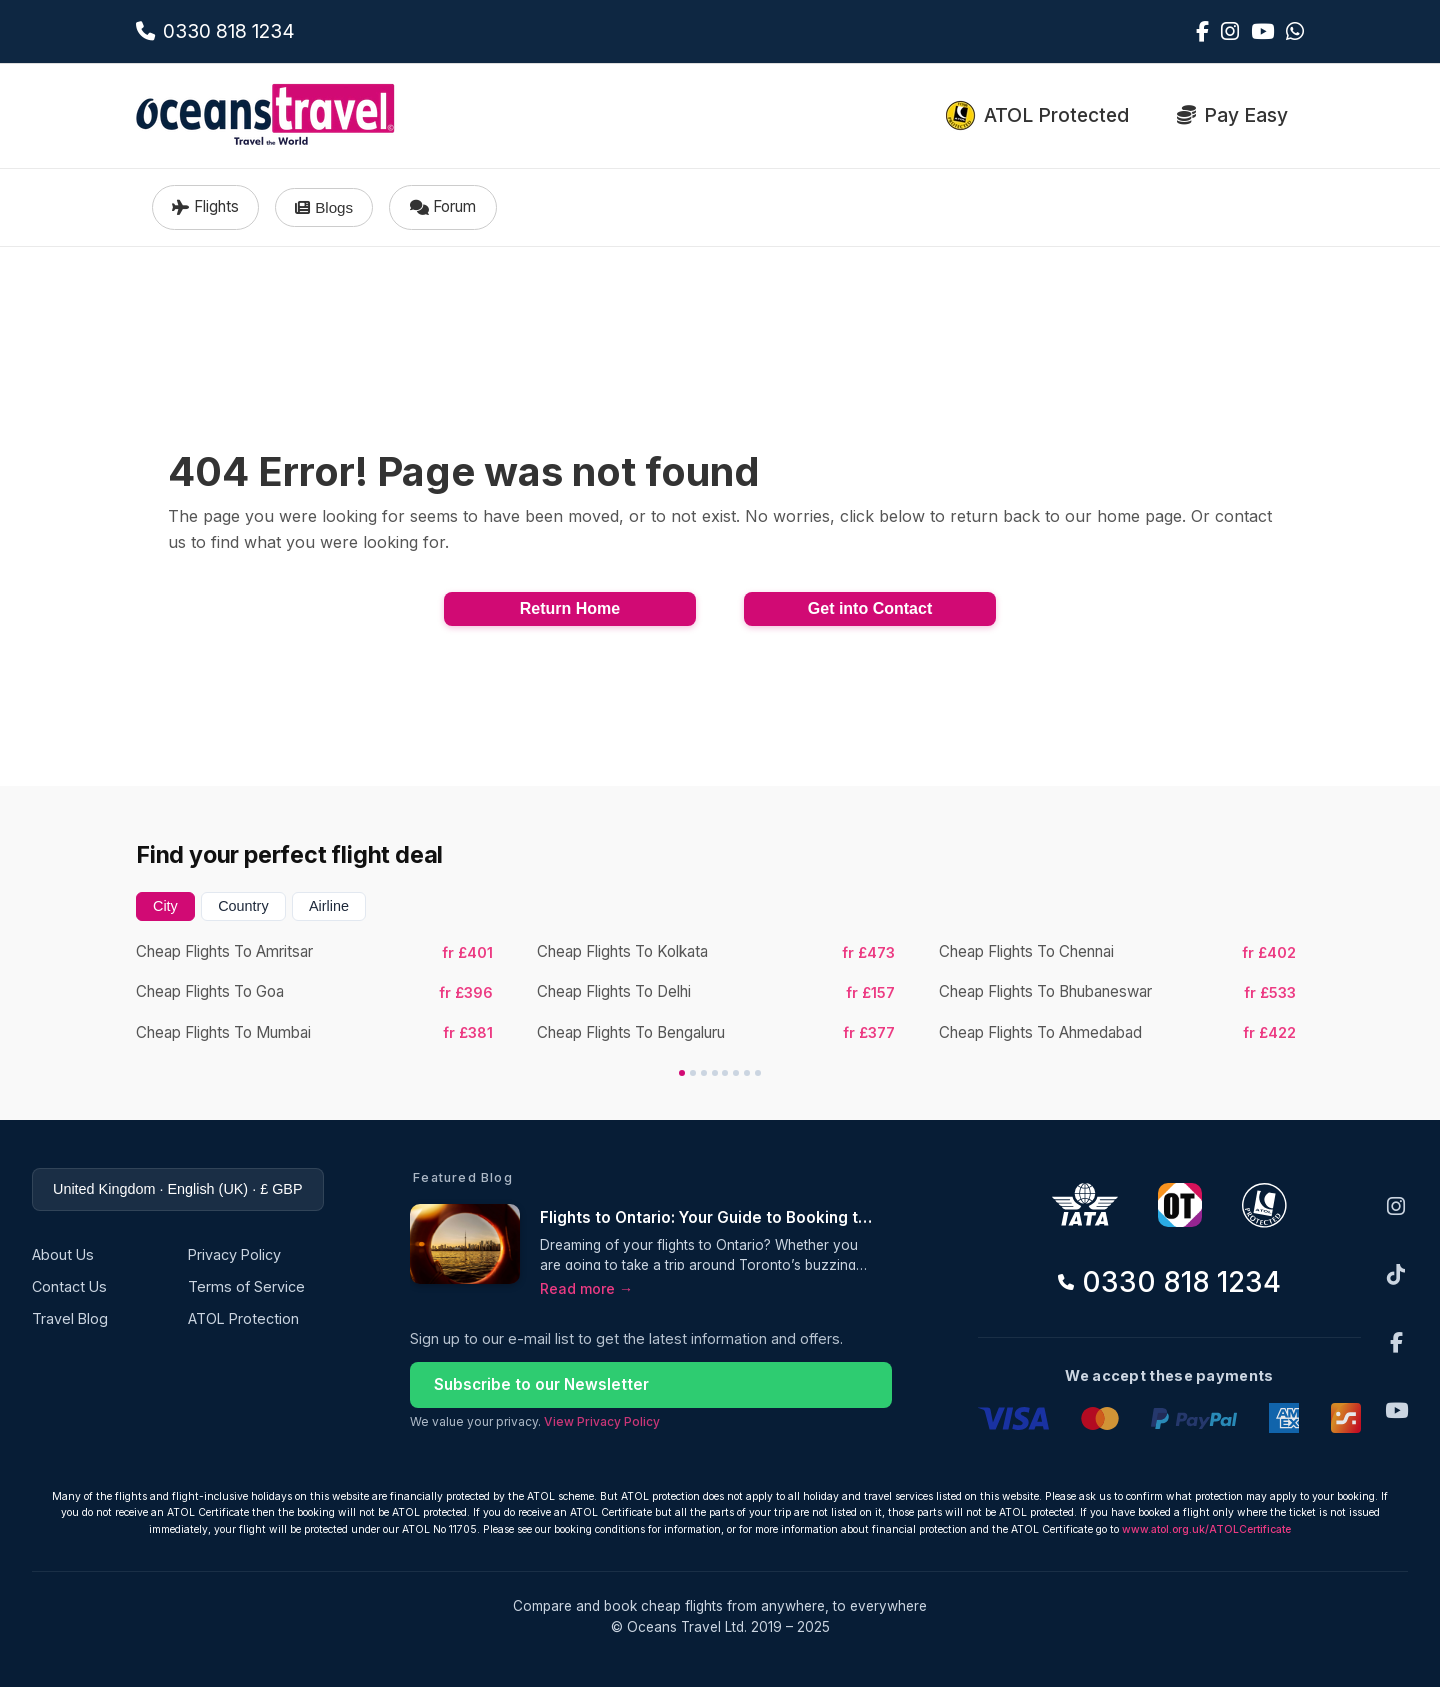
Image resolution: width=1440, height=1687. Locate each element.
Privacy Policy (234, 1254)
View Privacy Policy (602, 1421)
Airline (329, 906)
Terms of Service (246, 1286)
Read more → (586, 1288)
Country (243, 906)
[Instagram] (1396, 1206)
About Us (63, 1254)
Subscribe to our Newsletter (541, 1384)
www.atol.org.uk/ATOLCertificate (1206, 1529)
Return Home (570, 608)
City (165, 906)
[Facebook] (1396, 1342)
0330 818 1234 (1169, 1282)
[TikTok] (1396, 1274)
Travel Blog (70, 1318)
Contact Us (69, 1286)
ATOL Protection (243, 1318)
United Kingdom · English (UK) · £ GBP (178, 1189)
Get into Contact (870, 608)
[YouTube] (1396, 1410)
